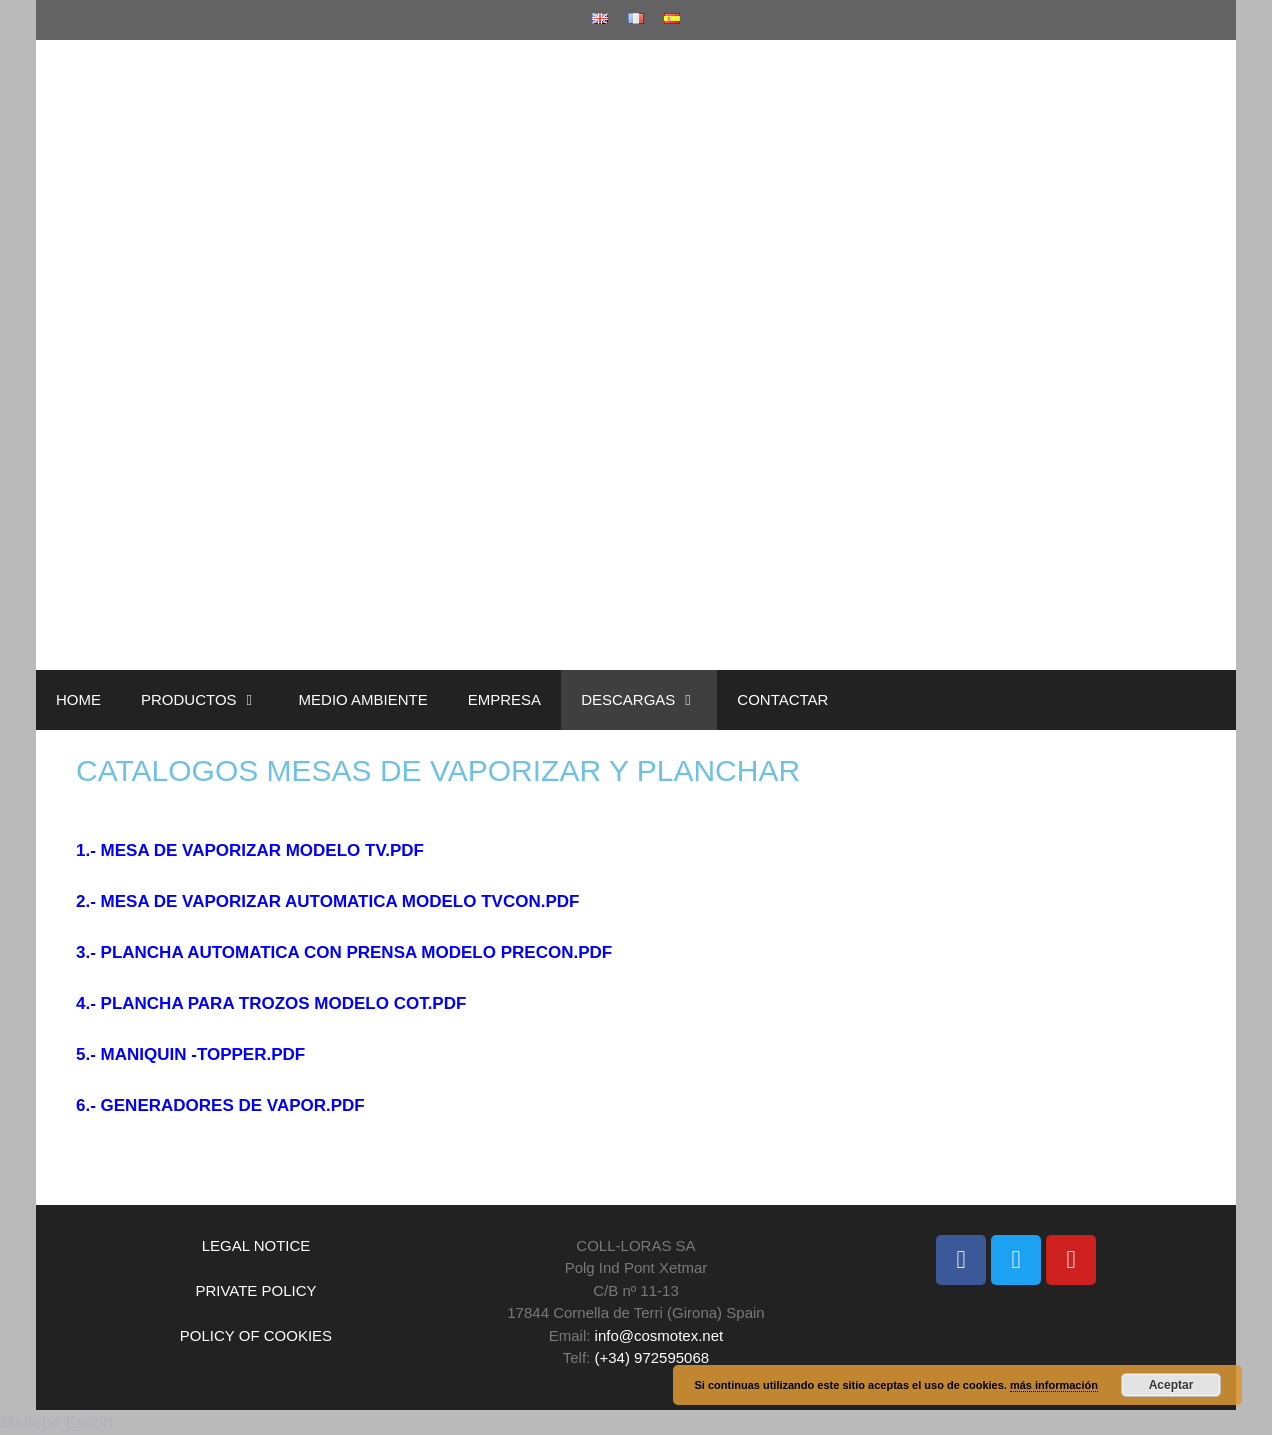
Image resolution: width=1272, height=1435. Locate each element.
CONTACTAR (782, 699)
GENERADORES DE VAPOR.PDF (233, 1105)
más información (1054, 1385)
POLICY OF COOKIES (256, 1335)
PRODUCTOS (210, 700)
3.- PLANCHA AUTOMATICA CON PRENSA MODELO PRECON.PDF (344, 952)
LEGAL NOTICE (256, 1245)
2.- (88, 901)
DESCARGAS (649, 700)
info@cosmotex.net (659, 1335)
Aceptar (1171, 1385)
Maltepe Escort (56, 1422)
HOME (78, 699)
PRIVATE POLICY (255, 1290)
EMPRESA (504, 699)
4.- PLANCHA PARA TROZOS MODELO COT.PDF (271, 1003)
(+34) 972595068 (651, 1357)
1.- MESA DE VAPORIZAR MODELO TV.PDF (250, 850)
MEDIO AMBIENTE (363, 699)
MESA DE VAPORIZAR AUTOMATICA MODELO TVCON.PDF (340, 901)
